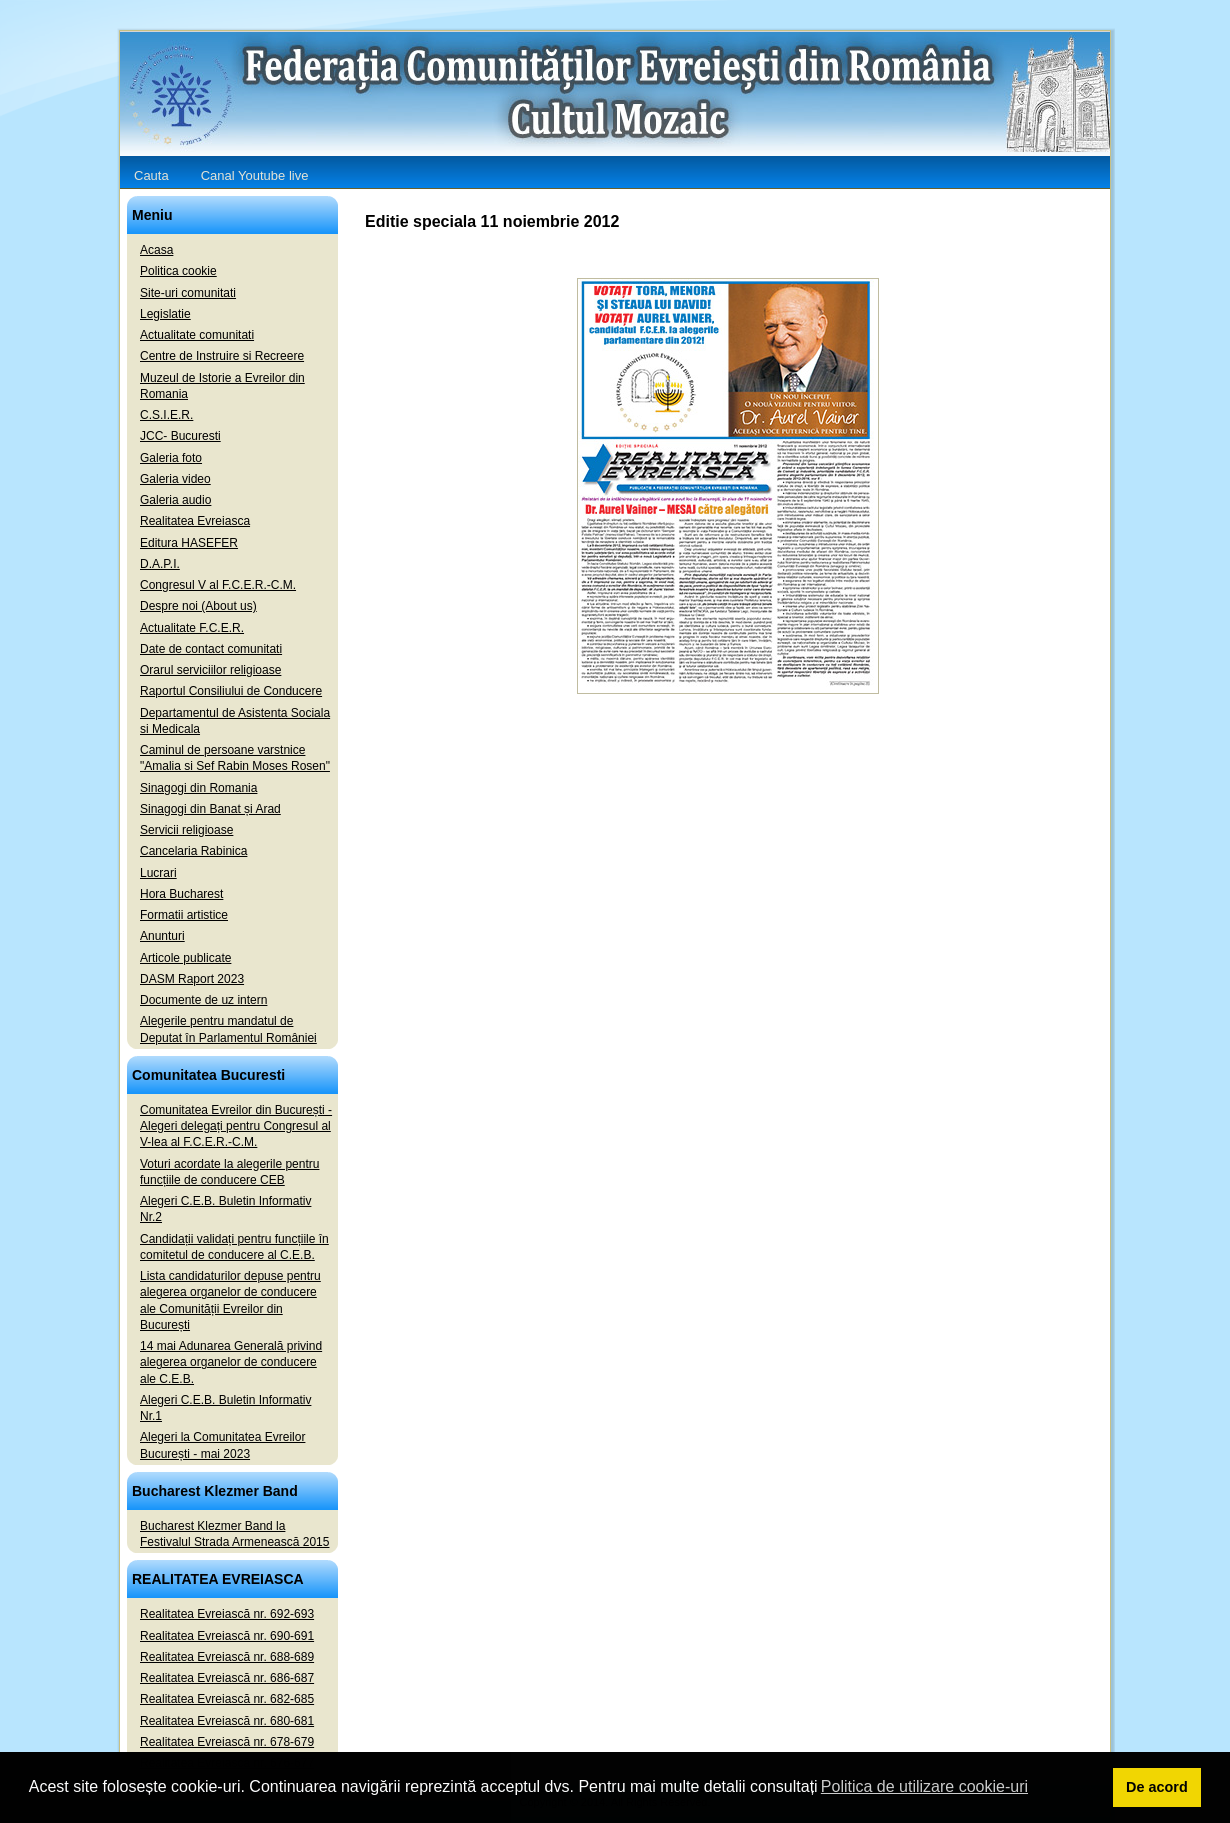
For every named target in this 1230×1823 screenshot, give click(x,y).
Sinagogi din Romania (198, 788)
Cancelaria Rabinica (193, 851)
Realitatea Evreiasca (195, 521)
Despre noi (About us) (198, 606)
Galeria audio (175, 500)
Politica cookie (178, 271)
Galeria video (175, 479)
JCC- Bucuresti (180, 436)
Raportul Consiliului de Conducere (231, 691)
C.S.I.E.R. (166, 415)
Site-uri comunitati (188, 293)
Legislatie (165, 314)
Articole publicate (185, 958)
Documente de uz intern (203, 1000)
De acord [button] (1157, 1787)
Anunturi (162, 936)
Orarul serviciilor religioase (210, 670)
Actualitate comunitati (197, 335)
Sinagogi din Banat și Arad (210, 809)
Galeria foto (171, 458)
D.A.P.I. (160, 564)
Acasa (156, 250)
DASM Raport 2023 (192, 979)
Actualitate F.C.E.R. (192, 628)
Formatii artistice (184, 915)
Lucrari (158, 873)
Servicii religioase (186, 830)
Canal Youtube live (255, 175)
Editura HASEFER (189, 543)
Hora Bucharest (181, 894)
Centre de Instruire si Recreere (222, 356)
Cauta (151, 175)
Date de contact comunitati (211, 649)
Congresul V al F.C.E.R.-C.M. (218, 585)
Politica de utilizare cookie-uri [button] (924, 1786)
